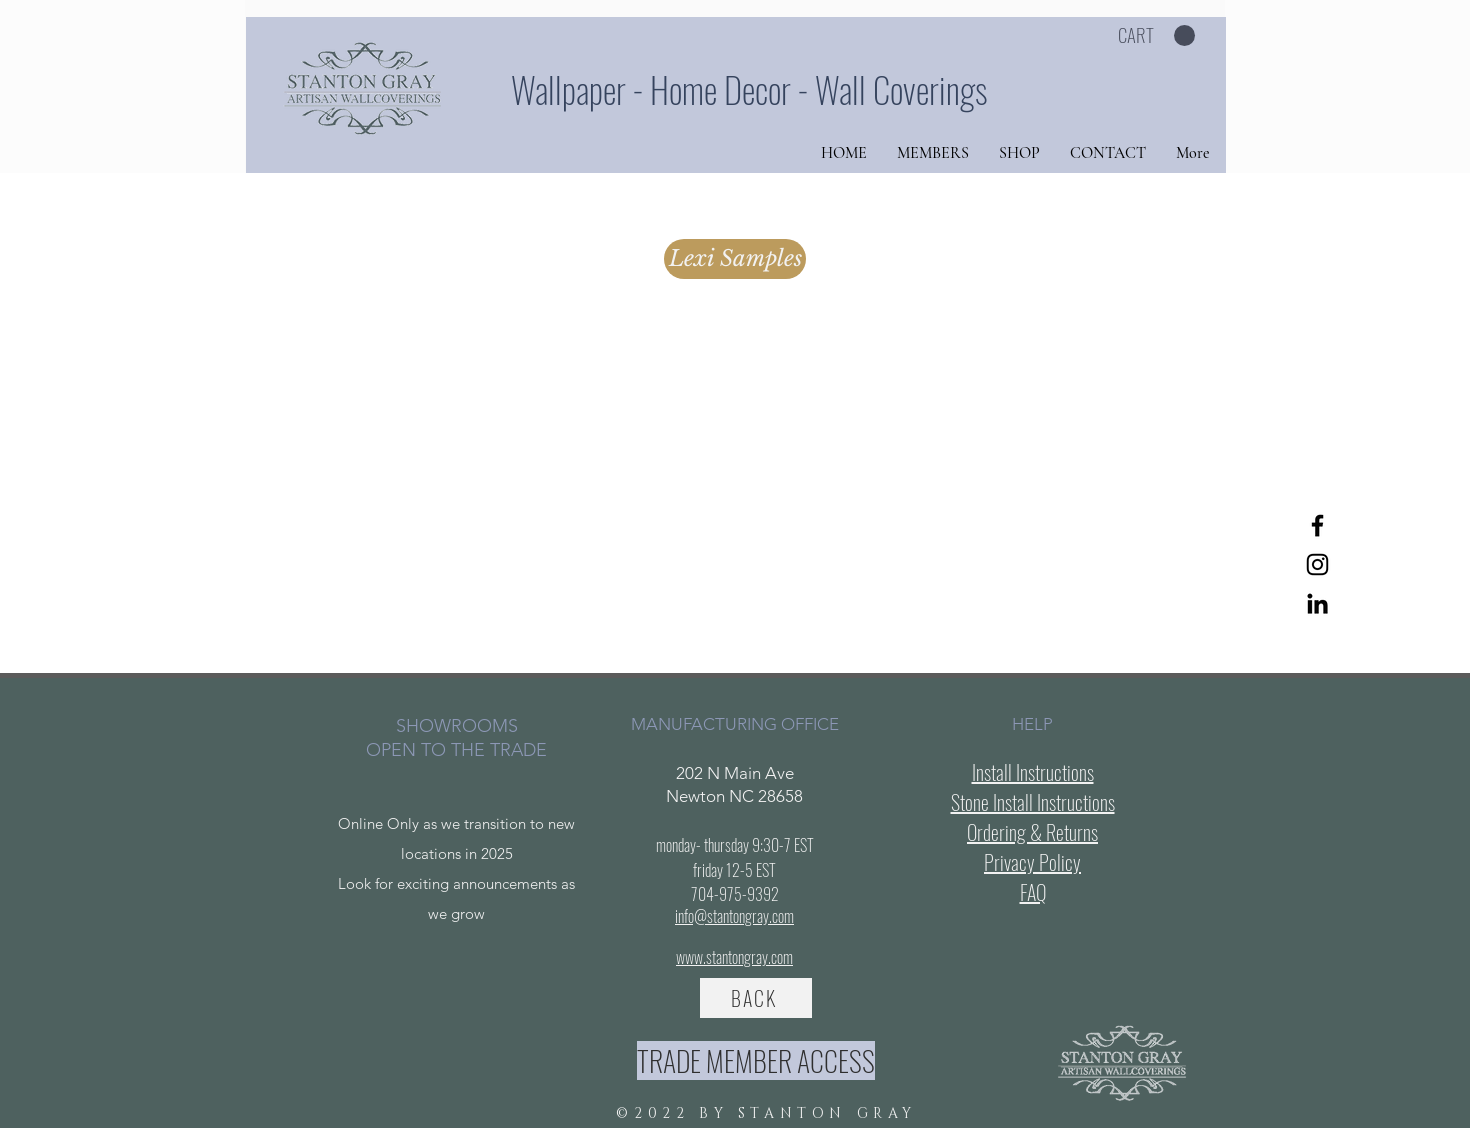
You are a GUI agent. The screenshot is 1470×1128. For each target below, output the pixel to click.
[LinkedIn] (1317, 603)
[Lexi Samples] (735, 259)
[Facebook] (1317, 525)
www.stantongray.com (734, 957)
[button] (1156, 36)
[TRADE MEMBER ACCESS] (756, 1060)
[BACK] (756, 998)
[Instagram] (1317, 564)
